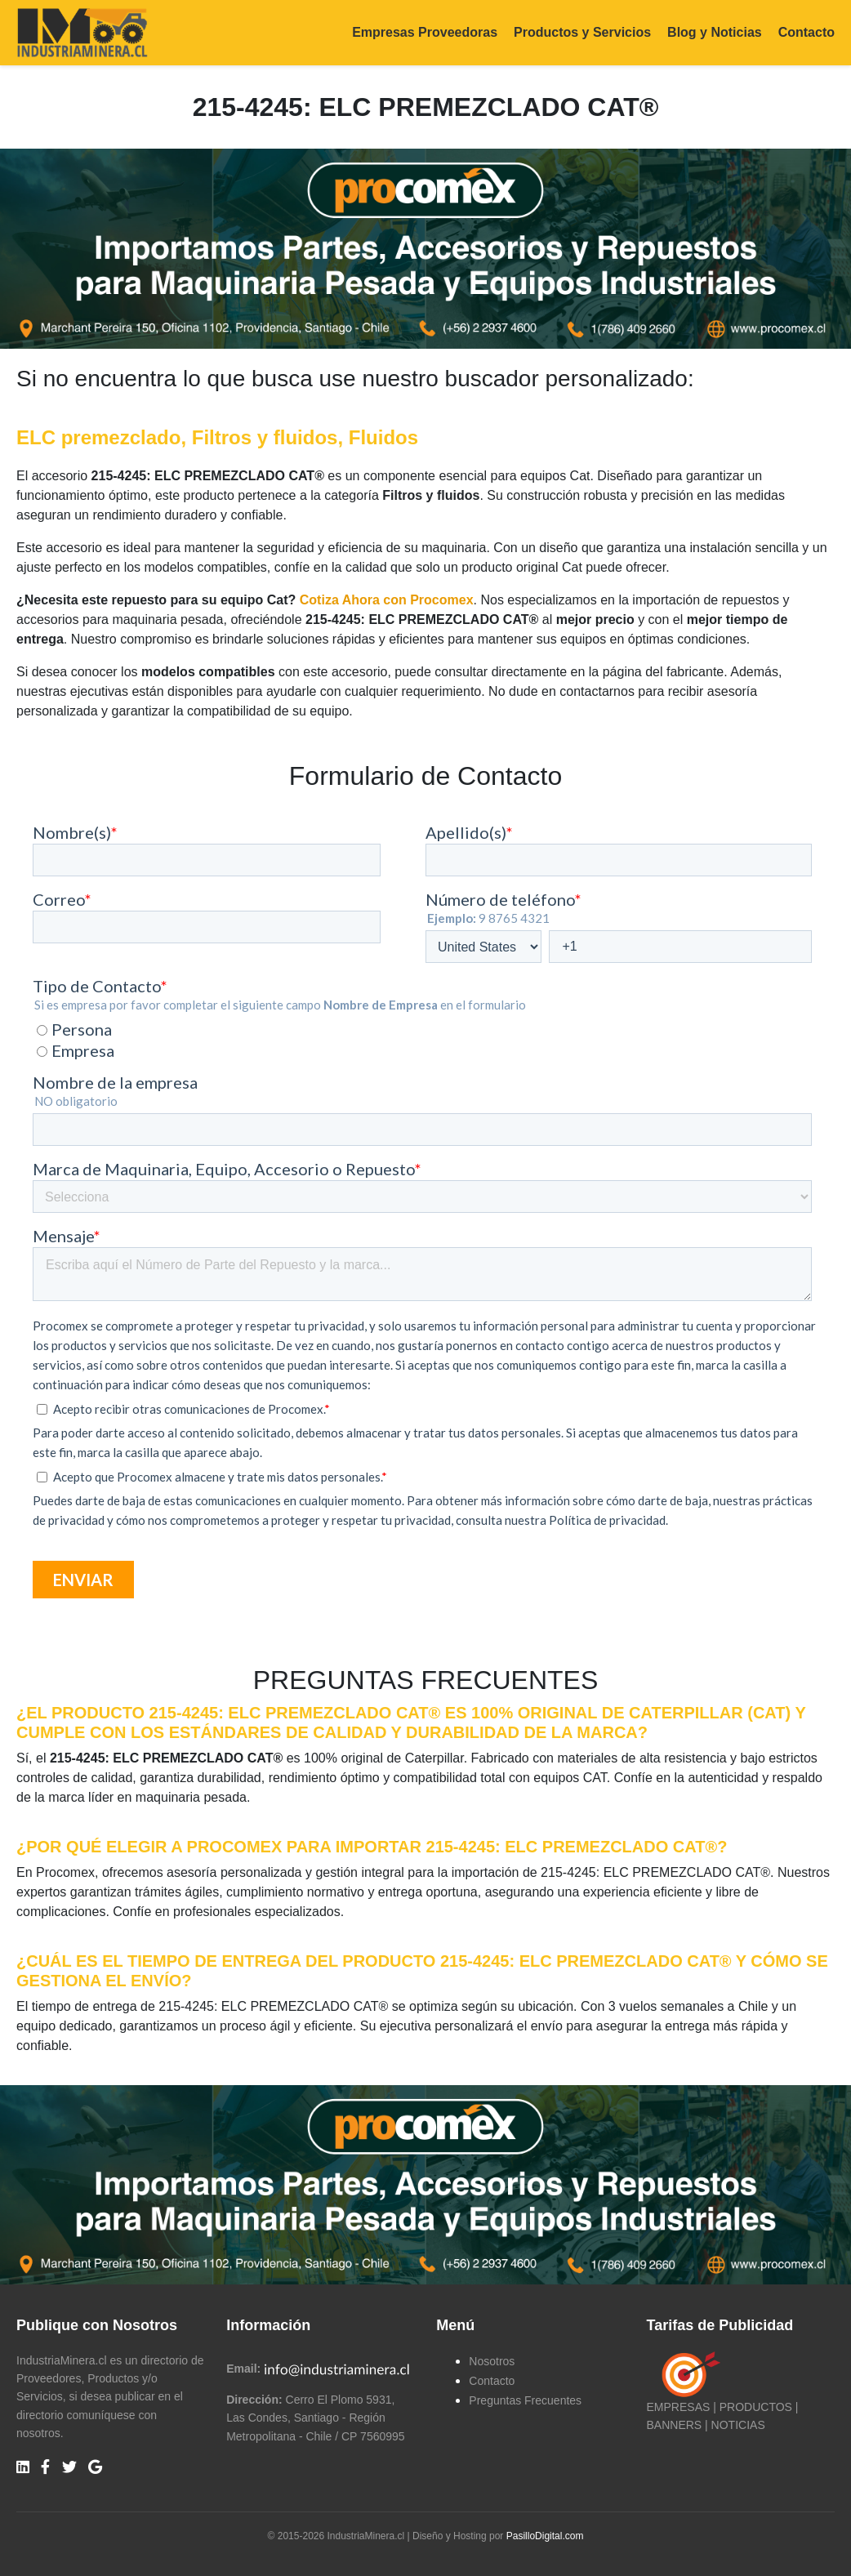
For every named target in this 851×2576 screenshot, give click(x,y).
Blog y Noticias (714, 32)
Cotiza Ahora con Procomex (387, 600)
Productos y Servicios (582, 32)
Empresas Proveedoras (424, 32)
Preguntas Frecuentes (525, 2400)
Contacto (806, 32)
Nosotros (492, 2361)
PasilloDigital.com (545, 2536)
